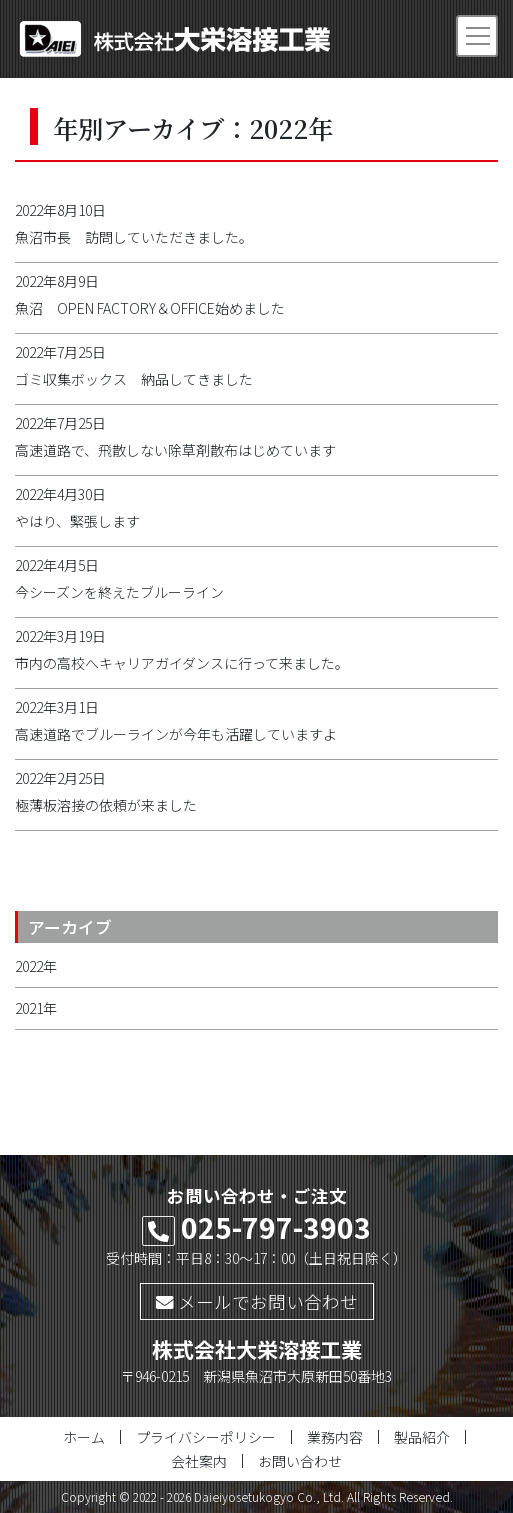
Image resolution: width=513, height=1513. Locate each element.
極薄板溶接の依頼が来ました (106, 805)
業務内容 (335, 1437)
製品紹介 (422, 1437)
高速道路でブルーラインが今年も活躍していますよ (176, 734)
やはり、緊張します (77, 521)
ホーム (84, 1437)
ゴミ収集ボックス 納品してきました (134, 379)
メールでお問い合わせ (257, 1301)
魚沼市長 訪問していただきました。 (134, 237)
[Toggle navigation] (477, 36)
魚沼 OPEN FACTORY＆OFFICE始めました (157, 308)
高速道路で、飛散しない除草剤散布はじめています (175, 450)
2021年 (36, 1008)
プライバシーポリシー (206, 1437)
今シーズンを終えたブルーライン (119, 592)
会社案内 (199, 1461)
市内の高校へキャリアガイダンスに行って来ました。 (182, 663)
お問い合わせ (300, 1461)
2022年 (36, 966)
